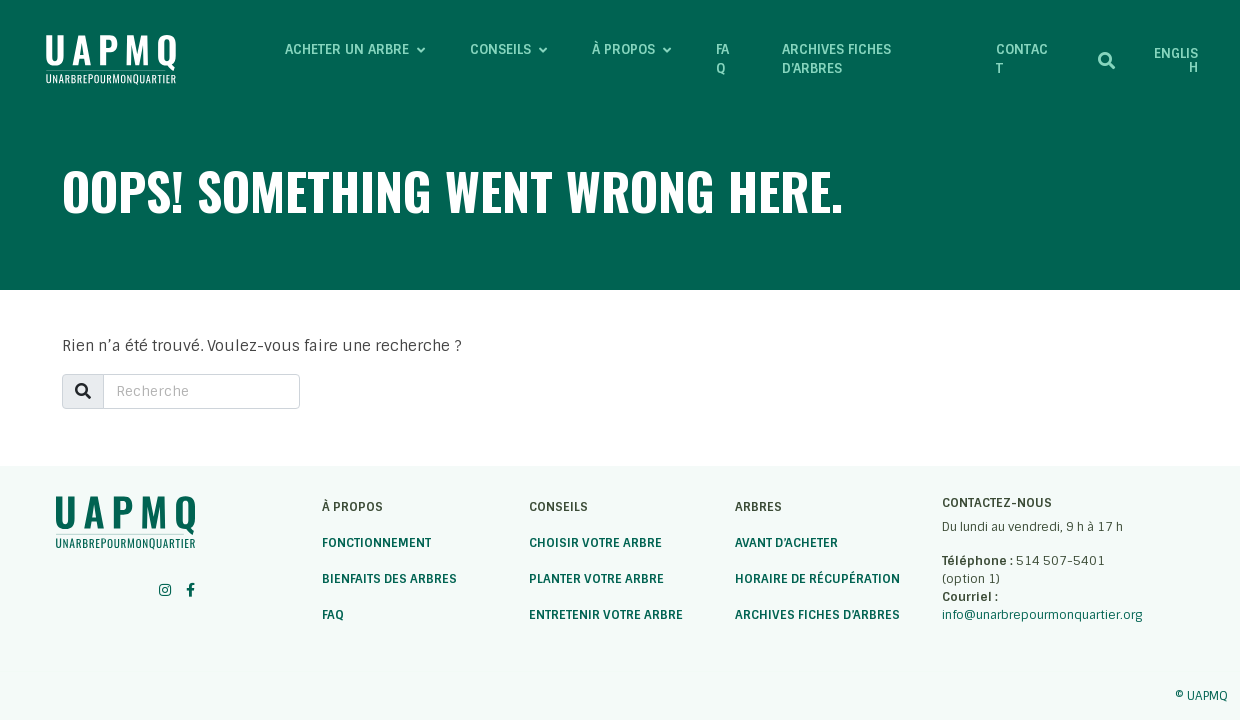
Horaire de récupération (817, 579)
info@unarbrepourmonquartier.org (1042, 615)
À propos (352, 507)
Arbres (758, 507)
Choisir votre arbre (595, 543)
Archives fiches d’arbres (817, 615)
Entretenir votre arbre (606, 615)
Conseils (558, 507)
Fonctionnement (376, 543)
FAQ (333, 615)
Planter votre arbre (596, 579)
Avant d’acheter (786, 543)
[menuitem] (1171, 60)
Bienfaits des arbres (389, 579)
